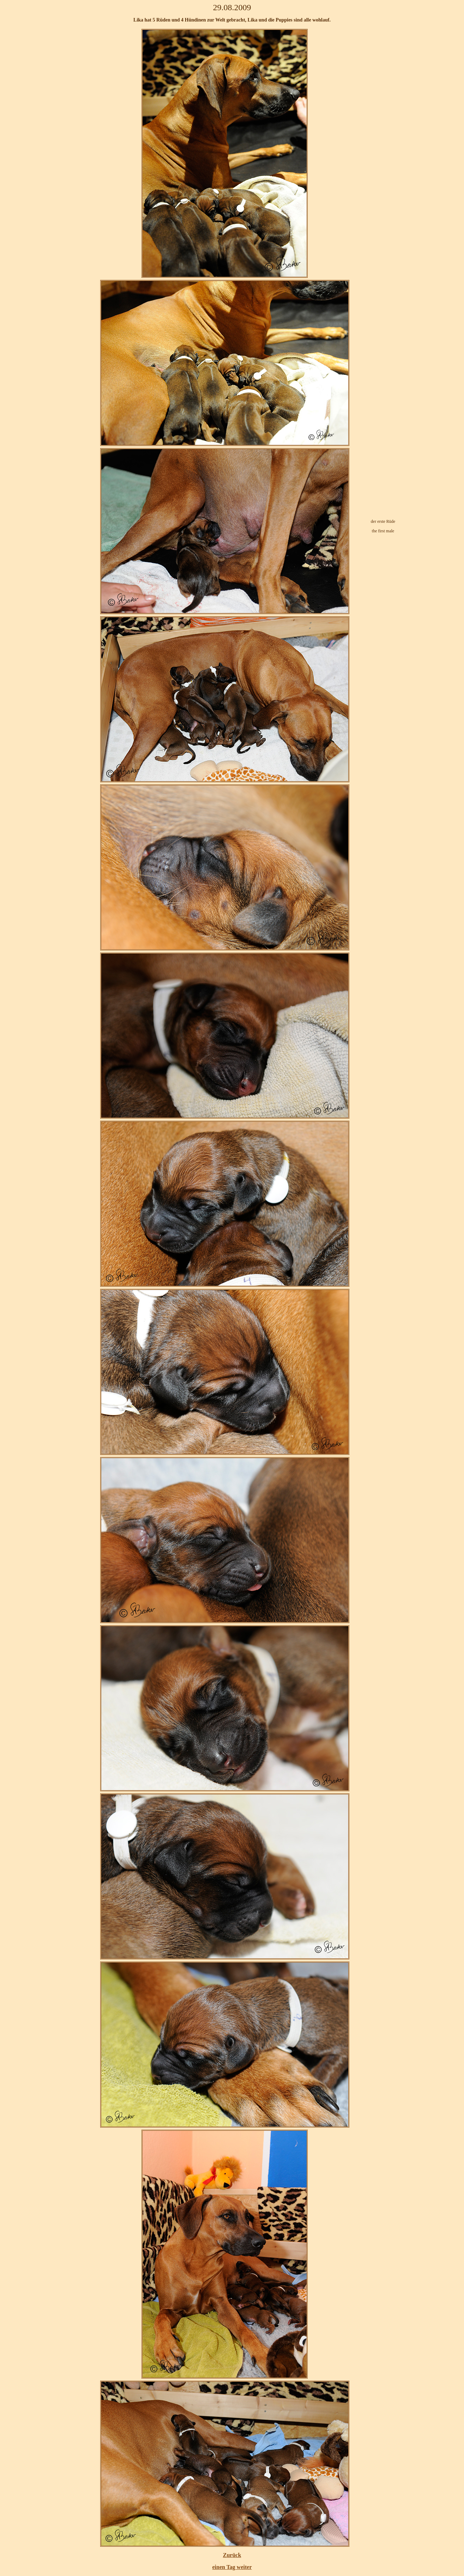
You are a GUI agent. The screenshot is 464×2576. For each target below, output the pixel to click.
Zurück (232, 2555)
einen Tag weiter (232, 2567)
